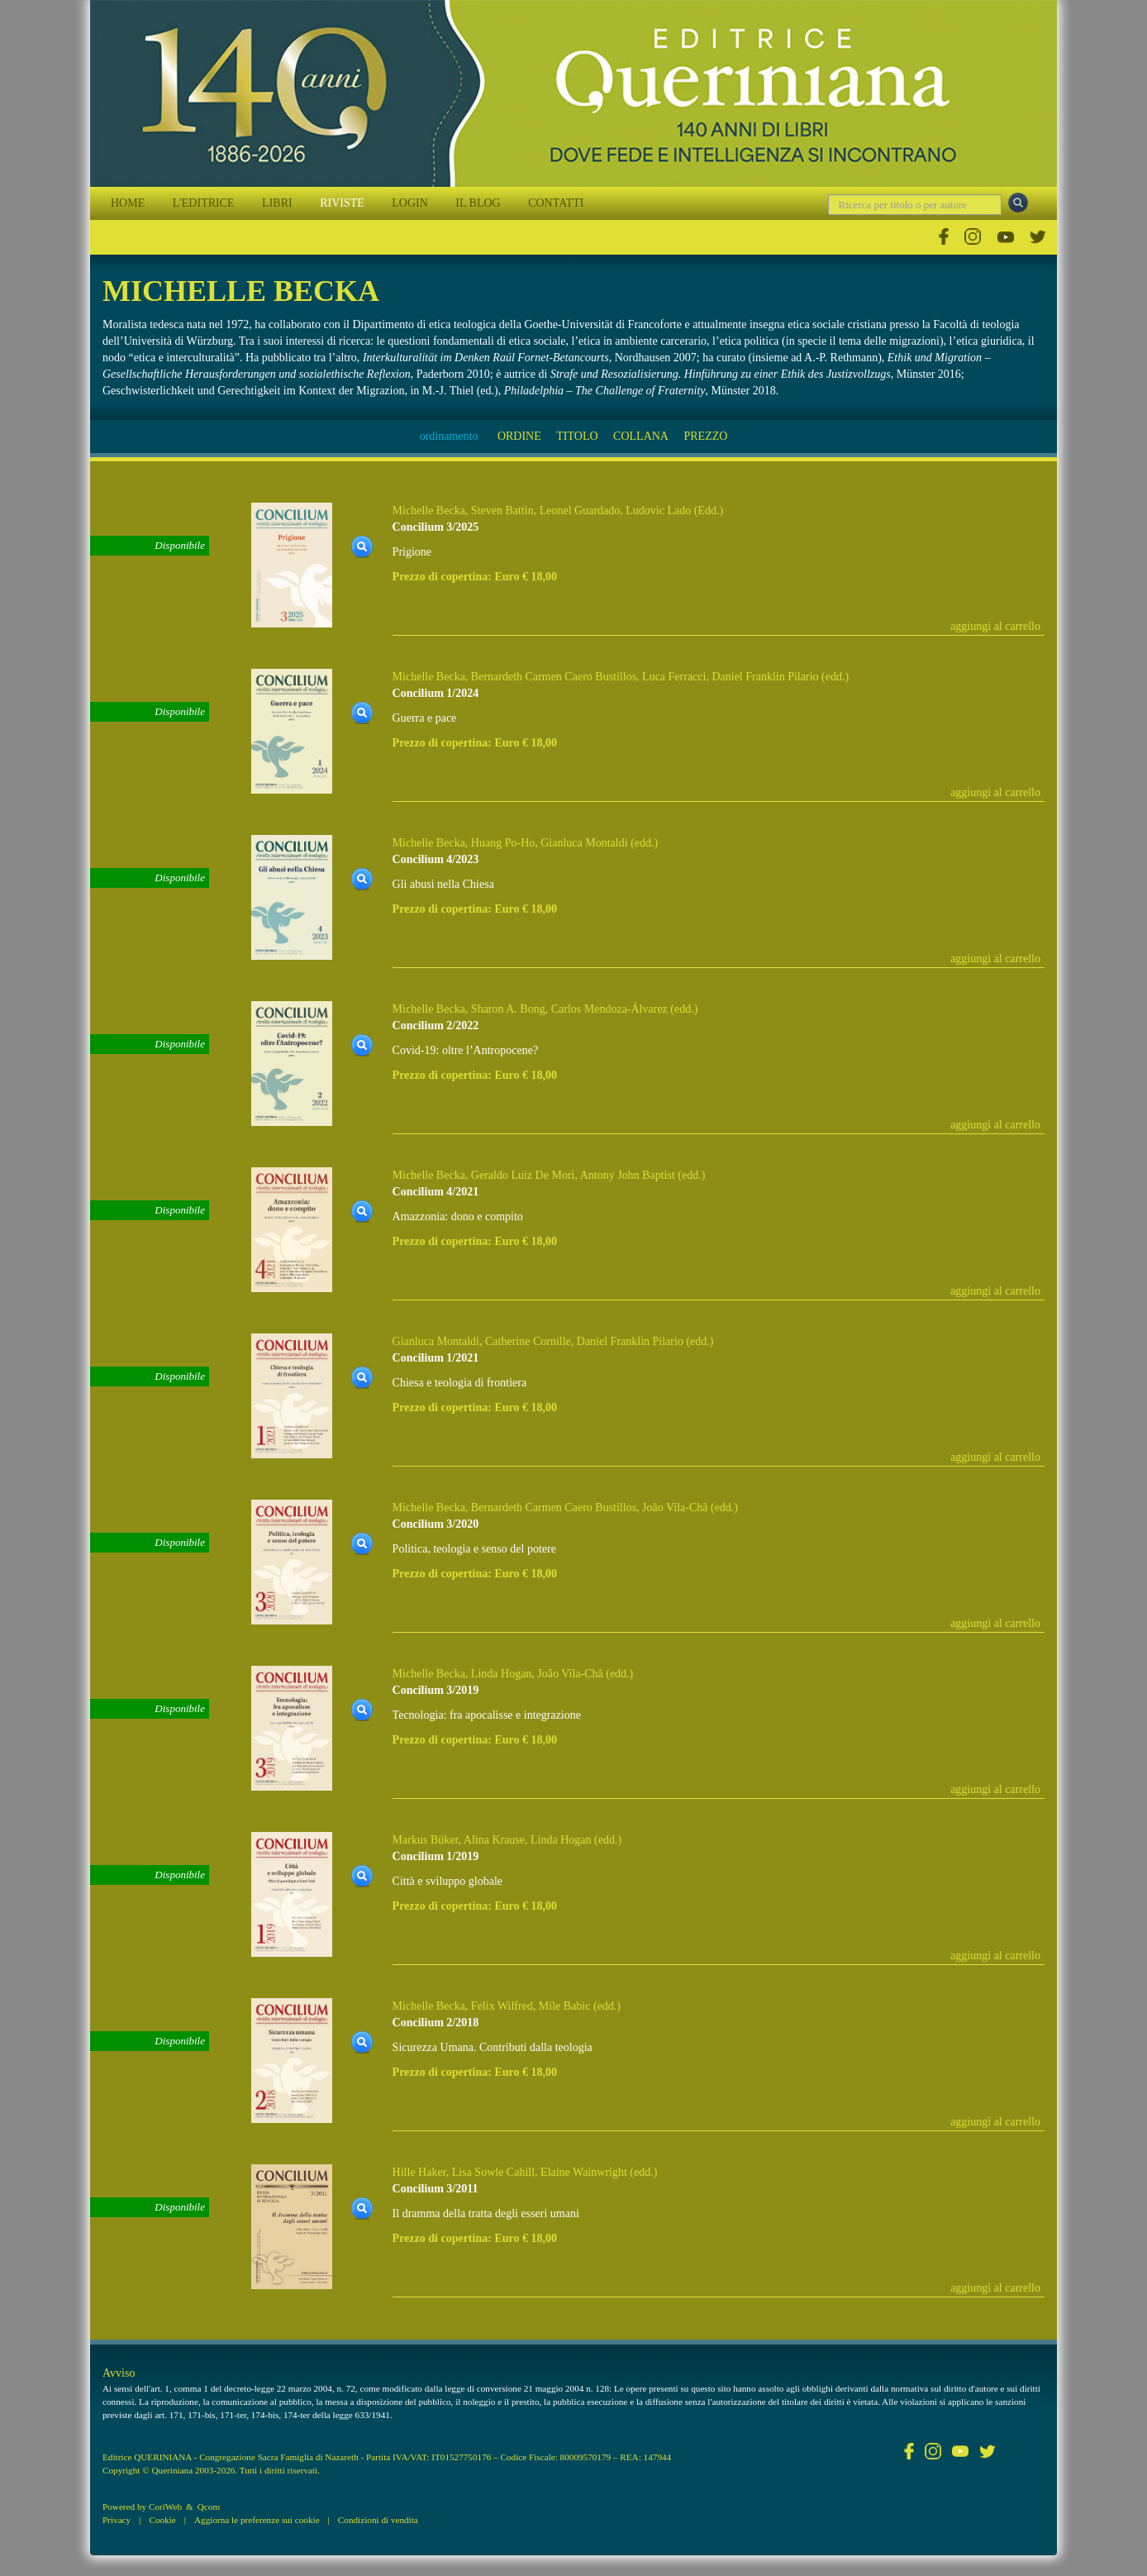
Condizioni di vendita (378, 2520)
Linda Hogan (501, 1673)
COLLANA (641, 436)
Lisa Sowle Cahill (493, 2172)
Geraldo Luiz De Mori (523, 1175)
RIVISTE (342, 203)
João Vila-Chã (674, 1507)
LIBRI (277, 203)
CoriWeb (165, 2507)
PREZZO (705, 436)
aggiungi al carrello (995, 626)
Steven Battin (502, 510)
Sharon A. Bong (508, 1009)
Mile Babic (565, 2006)
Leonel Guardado (580, 510)
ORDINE (519, 436)
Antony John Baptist (627, 1175)
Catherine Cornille (528, 1341)
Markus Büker (426, 1840)
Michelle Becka (429, 510)
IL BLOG (477, 203)
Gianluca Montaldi (583, 843)
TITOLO (576, 436)
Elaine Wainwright (583, 2172)
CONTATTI (555, 203)
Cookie (162, 2520)
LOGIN (410, 203)
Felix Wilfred (502, 2006)
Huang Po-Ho (503, 843)
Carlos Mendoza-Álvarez (609, 1009)
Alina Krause (494, 1840)
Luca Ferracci (674, 676)
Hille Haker (419, 2172)
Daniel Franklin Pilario (765, 676)
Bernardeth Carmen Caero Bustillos (553, 676)
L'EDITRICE (204, 203)
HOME (128, 203)
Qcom (209, 2507)
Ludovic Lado (658, 510)
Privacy (116, 2520)
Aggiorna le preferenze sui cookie (257, 2520)
